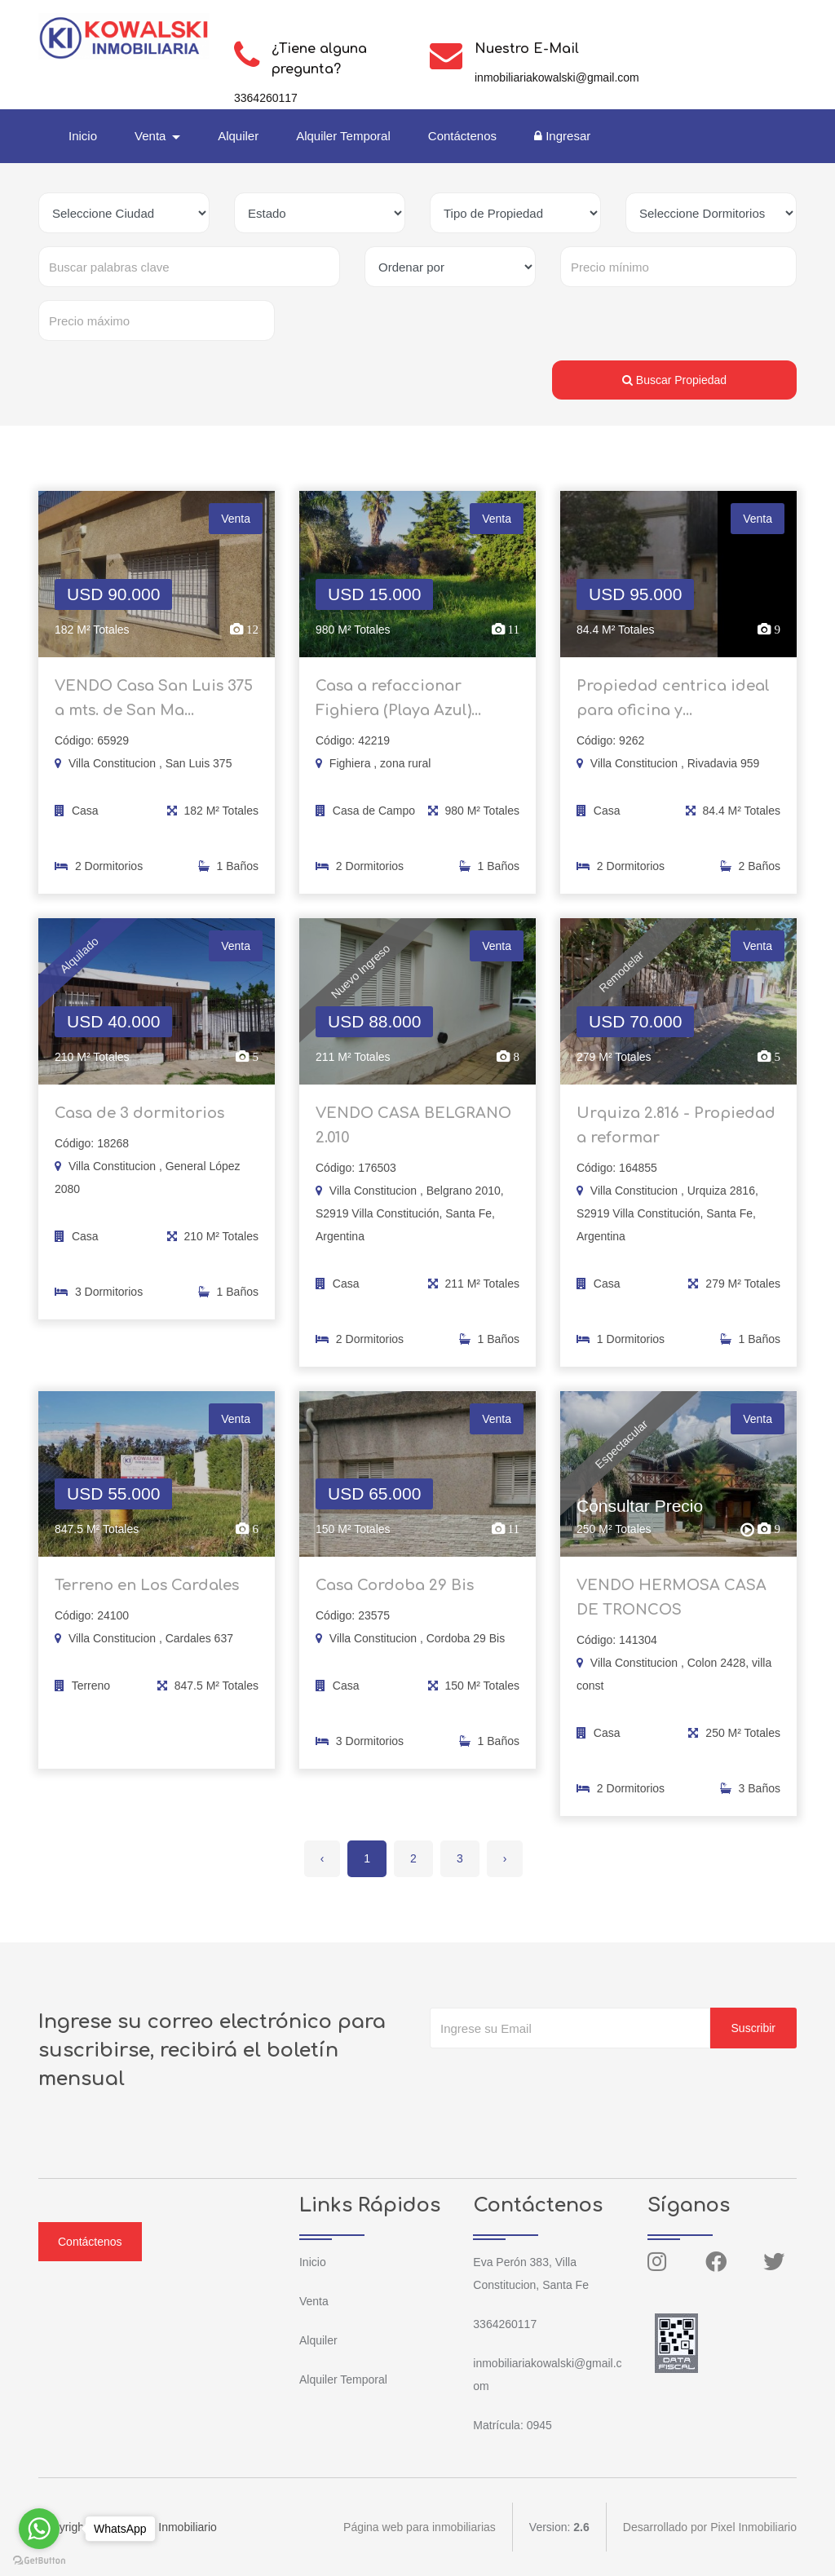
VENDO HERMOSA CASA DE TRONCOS (672, 1608)
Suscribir (753, 2028)
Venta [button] (152, 136)
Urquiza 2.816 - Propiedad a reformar (676, 1135)
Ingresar (562, 136)
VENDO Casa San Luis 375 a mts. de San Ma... (154, 707)
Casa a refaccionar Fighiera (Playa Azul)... (398, 707)
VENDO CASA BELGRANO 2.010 (413, 1135)
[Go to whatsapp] (39, 2528)
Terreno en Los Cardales (147, 1596)
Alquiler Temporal (343, 136)
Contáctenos (462, 136)
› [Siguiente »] (505, 1858)
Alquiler (238, 136)
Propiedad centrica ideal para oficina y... (673, 707)
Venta (314, 2301)
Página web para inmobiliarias (419, 2527)
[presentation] (554, 2081)
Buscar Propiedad (674, 380)
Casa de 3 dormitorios (139, 1123)
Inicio (82, 136)
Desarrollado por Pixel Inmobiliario (710, 2527)
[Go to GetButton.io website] (39, 2560)
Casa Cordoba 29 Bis (395, 1596)
